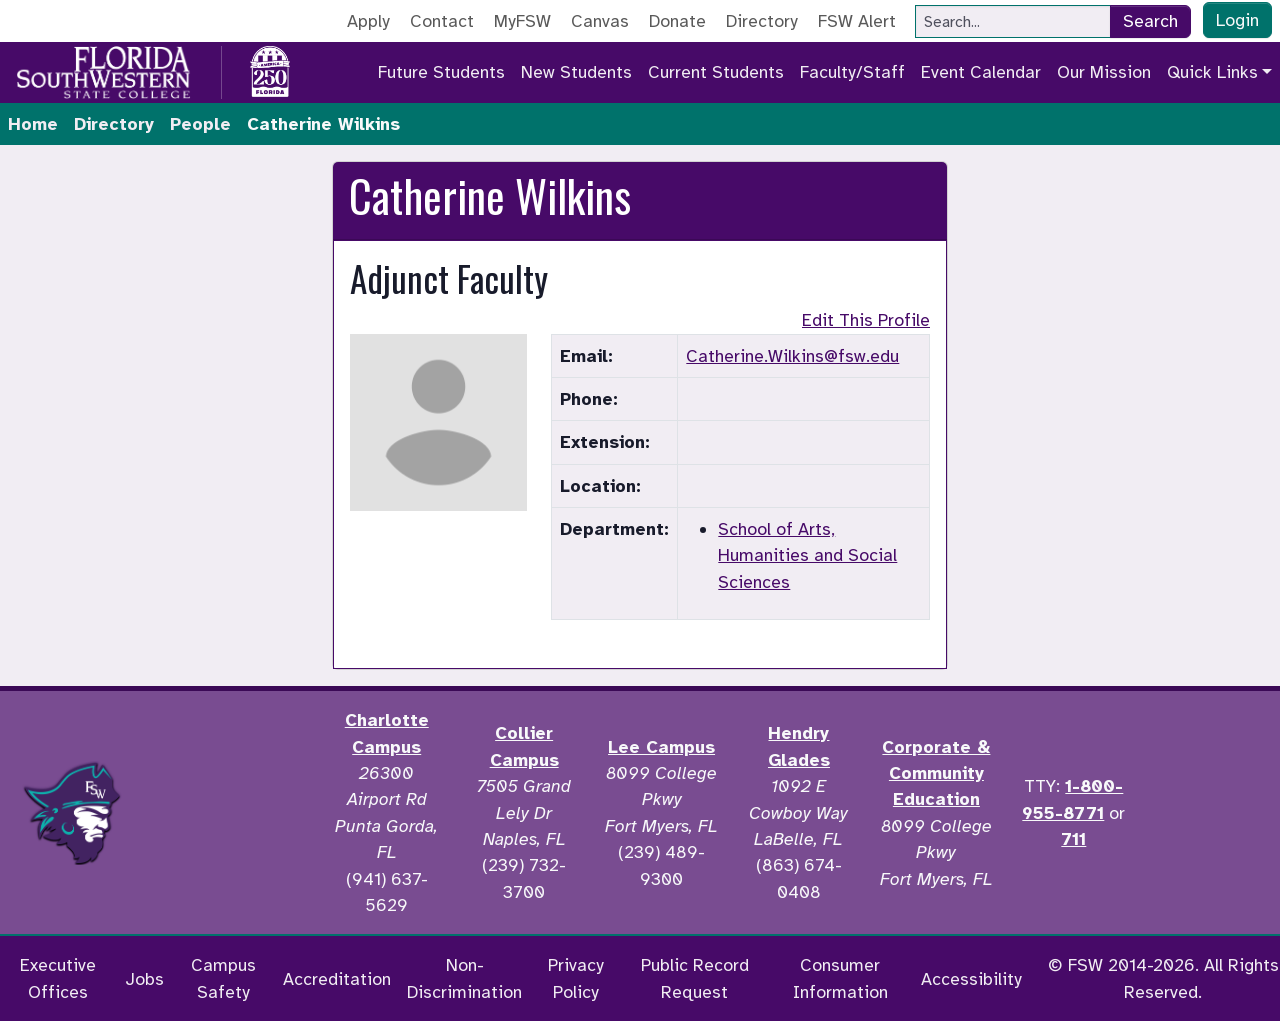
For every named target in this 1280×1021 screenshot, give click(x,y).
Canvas (600, 21)
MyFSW (522, 21)
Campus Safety (223, 978)
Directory (762, 21)
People (200, 124)
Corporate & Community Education (936, 773)
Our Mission (1104, 72)
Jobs (144, 979)
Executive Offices (58, 978)
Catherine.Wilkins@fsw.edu (792, 356)
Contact (442, 21)
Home (33, 124)
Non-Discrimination (464, 978)
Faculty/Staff (852, 72)
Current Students (716, 72)
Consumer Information (840, 978)
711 (1073, 839)
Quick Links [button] (1212, 72)
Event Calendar (981, 72)
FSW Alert (857, 21)
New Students (576, 72)
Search (1150, 21)
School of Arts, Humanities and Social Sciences (807, 555)
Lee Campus (661, 747)
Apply (368, 21)
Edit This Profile (866, 320)
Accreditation (337, 979)
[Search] (1013, 21)
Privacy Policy (576, 978)
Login (1237, 20)
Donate (677, 21)
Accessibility (971, 979)
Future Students (441, 72)
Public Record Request (695, 978)
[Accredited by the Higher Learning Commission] (231, 813)
